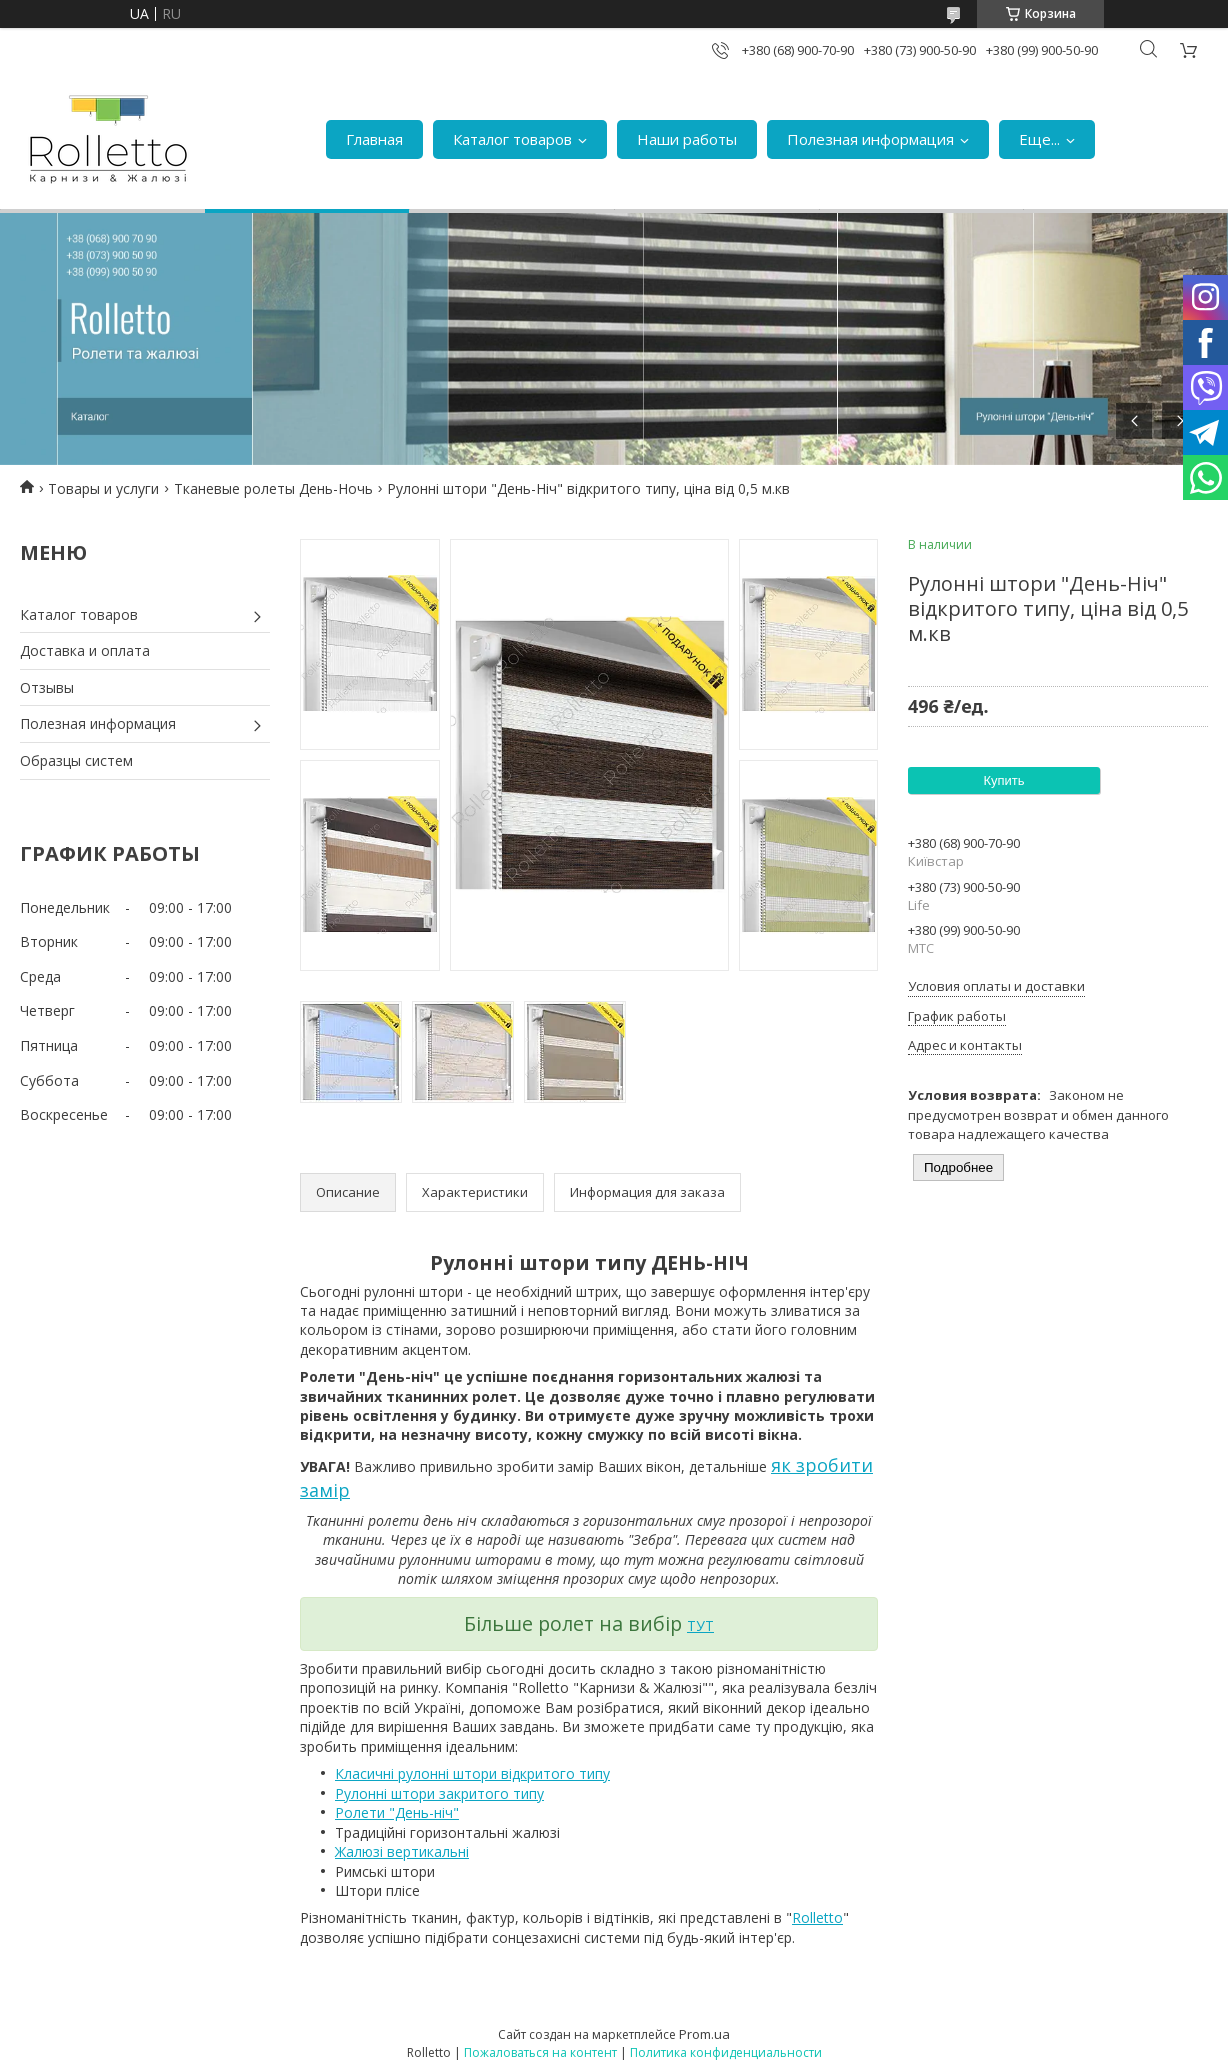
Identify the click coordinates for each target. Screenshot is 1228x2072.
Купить (1003, 780)
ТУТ (700, 1625)
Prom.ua (704, 2034)
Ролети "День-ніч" (397, 1812)
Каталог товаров (512, 139)
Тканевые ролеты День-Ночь (273, 488)
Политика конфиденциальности (726, 2052)
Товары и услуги (103, 488)
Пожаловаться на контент (540, 2052)
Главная (374, 139)
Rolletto (817, 1917)
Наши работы (687, 139)
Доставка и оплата (85, 650)
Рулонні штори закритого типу (439, 1793)
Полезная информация (870, 139)
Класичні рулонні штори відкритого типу (472, 1773)
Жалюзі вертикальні (402, 1851)
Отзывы (47, 687)
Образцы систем (76, 760)
